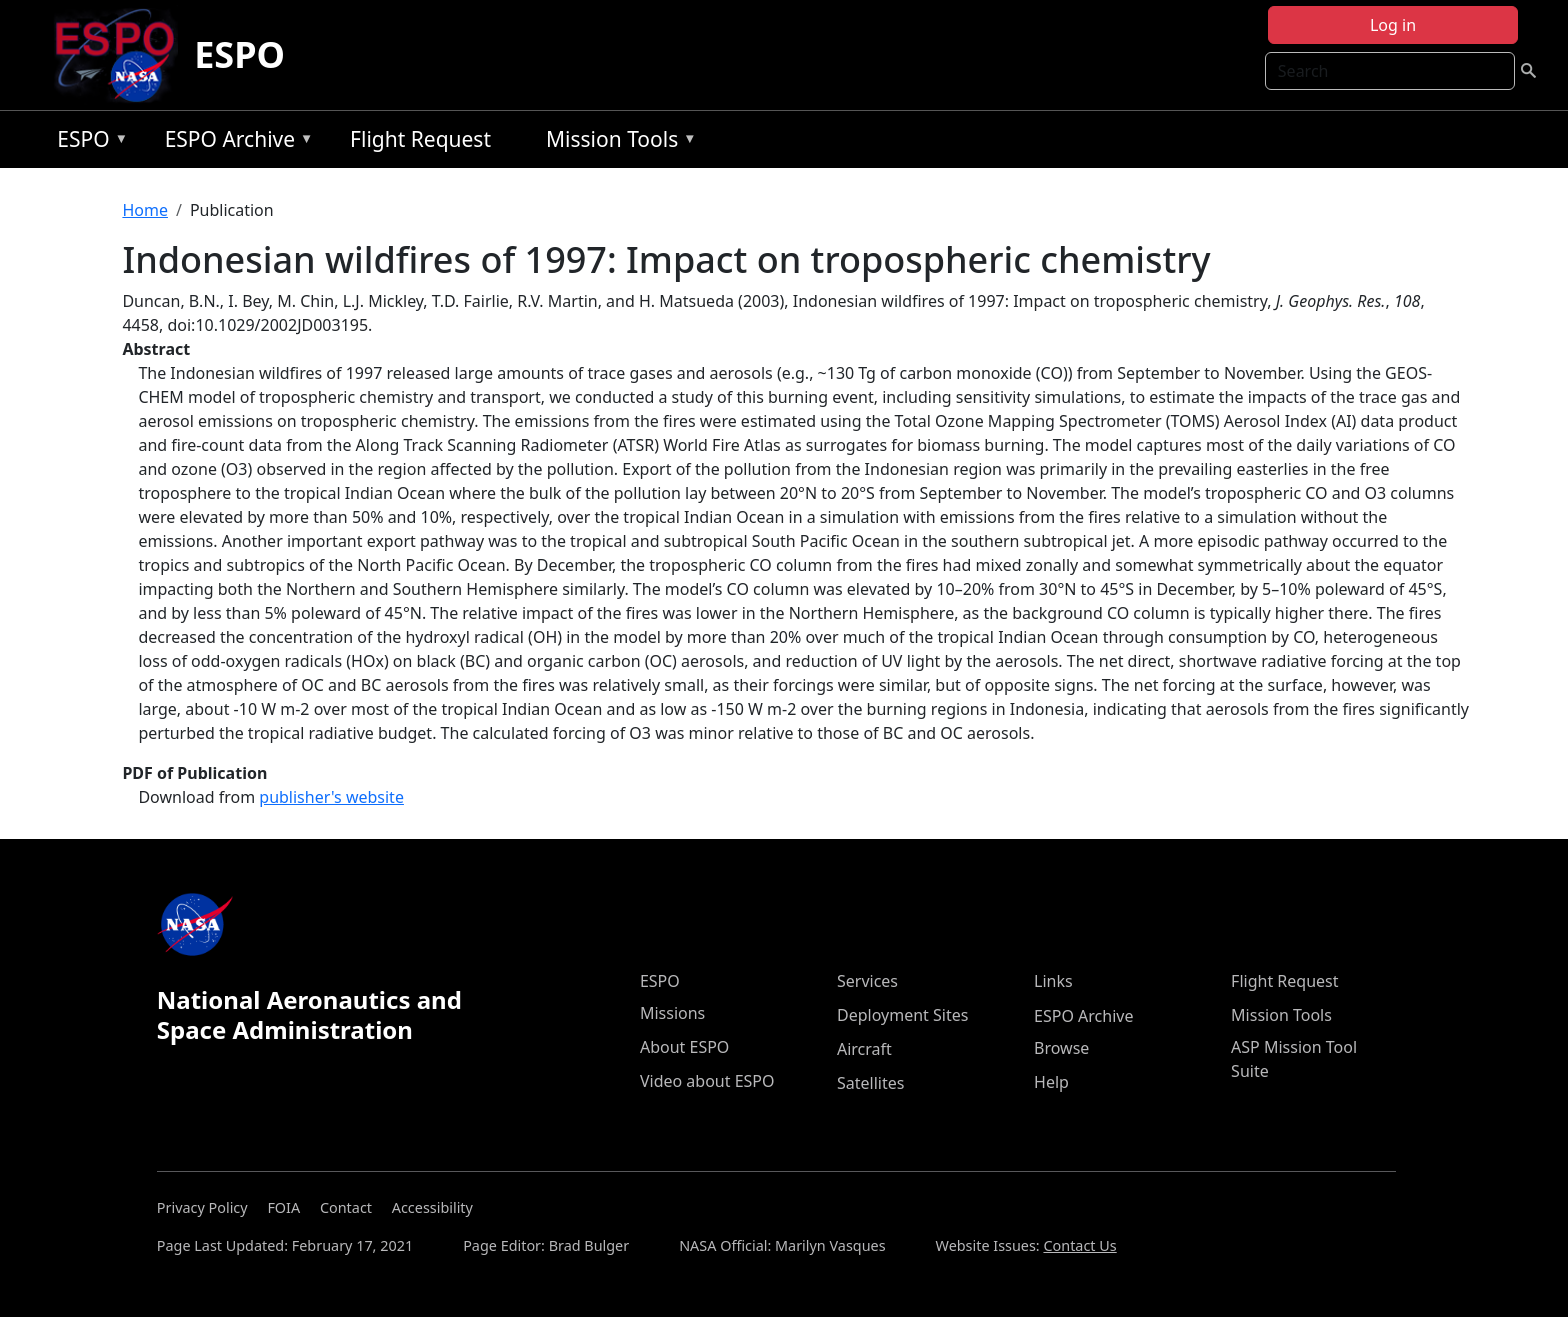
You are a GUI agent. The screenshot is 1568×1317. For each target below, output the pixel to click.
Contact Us (1079, 1245)
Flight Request (420, 139)
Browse (1061, 1048)
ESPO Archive (234, 142)
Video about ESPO (707, 1081)
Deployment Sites (902, 1015)
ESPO (239, 54)
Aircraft (864, 1049)
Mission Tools (616, 142)
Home (145, 210)
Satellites (870, 1083)
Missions (672, 1013)
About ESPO (684, 1047)
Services (867, 981)
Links (1053, 981)
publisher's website (331, 797)
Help (1051, 1082)
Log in (1393, 25)
